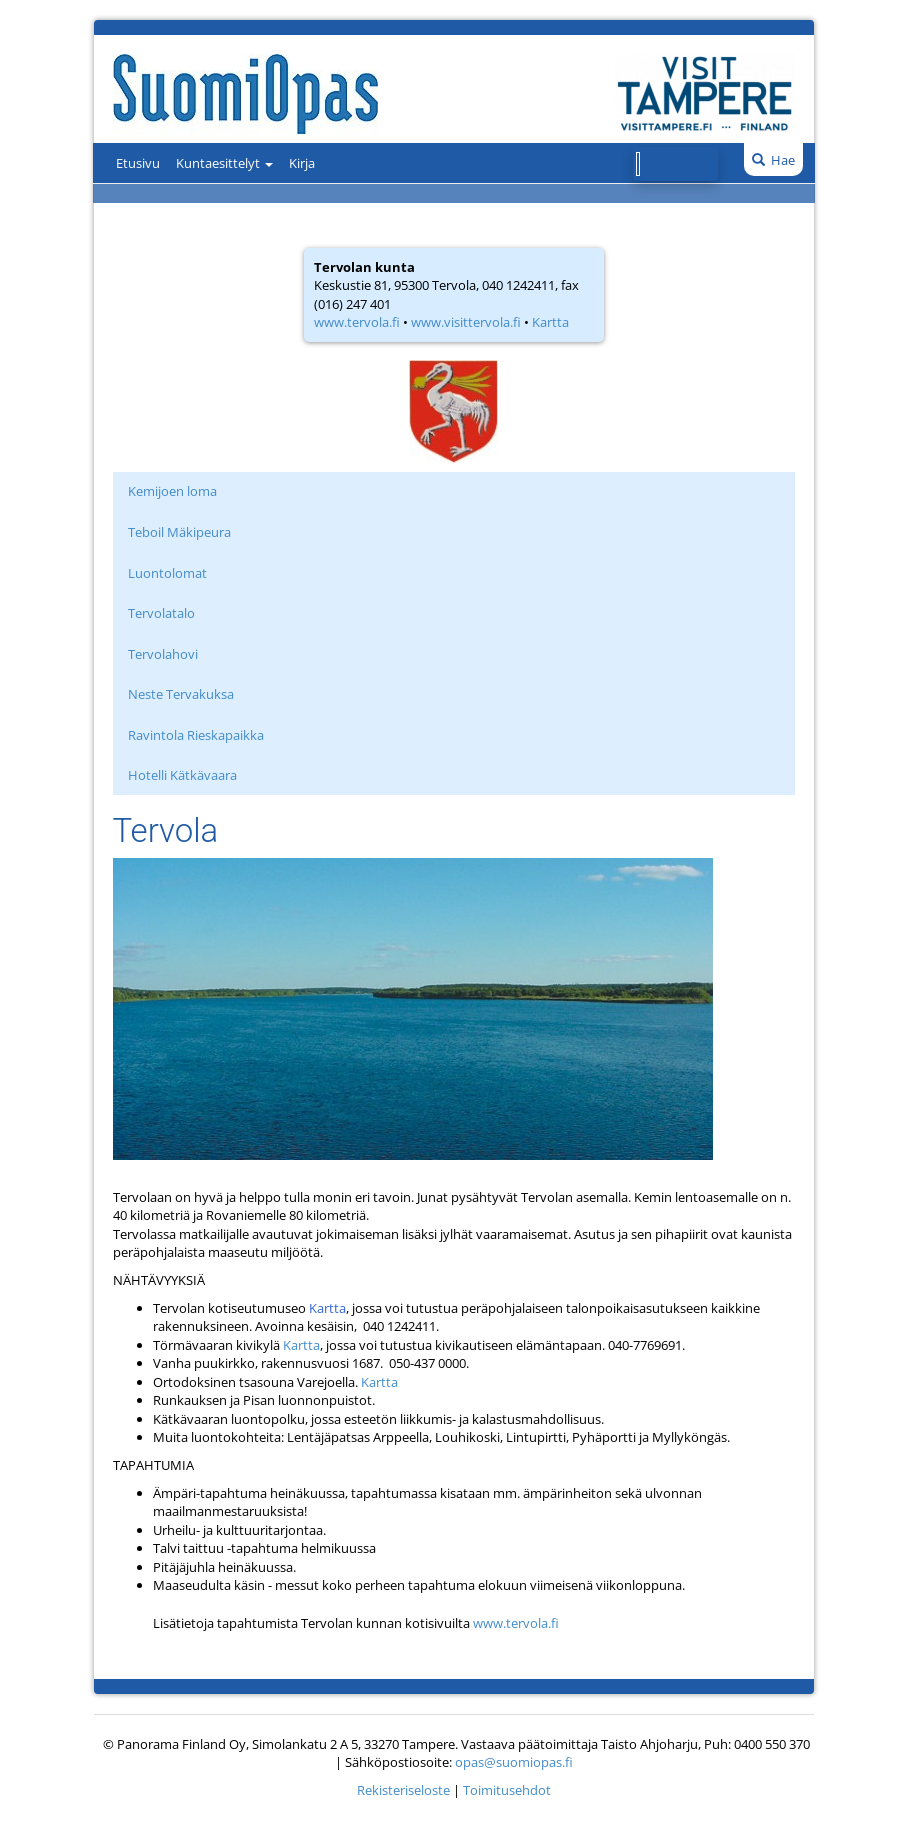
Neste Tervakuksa (181, 694)
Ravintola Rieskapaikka (196, 735)
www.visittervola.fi (466, 322)
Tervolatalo (161, 613)
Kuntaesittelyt (224, 163)
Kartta (550, 322)
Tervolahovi (163, 654)
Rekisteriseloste (403, 1790)
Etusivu (138, 163)
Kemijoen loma (172, 491)
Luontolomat (167, 573)
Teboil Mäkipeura (179, 532)
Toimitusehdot (507, 1790)
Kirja (302, 163)
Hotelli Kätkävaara (182, 775)
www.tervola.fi (357, 322)
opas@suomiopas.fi (514, 1762)
